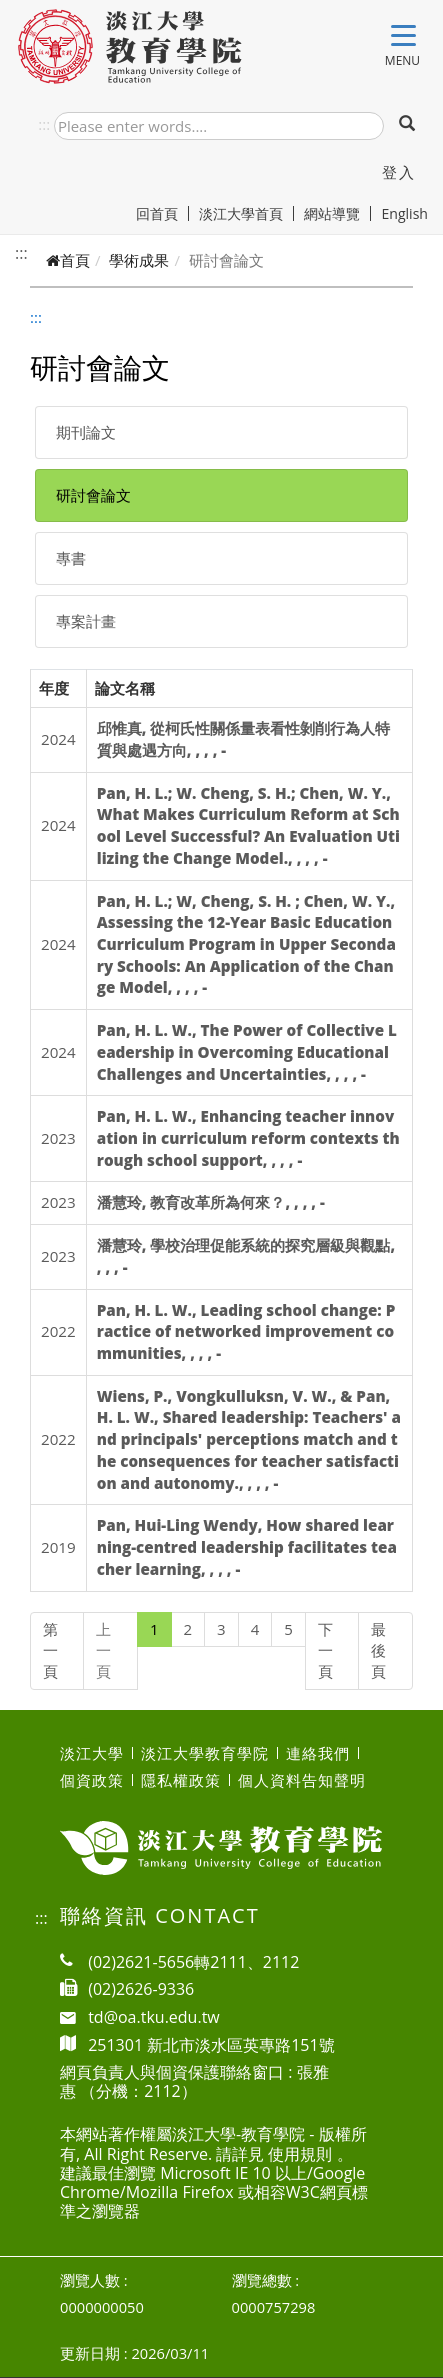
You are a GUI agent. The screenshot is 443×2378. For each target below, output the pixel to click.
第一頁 (50, 1650)
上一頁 (103, 1650)
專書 (71, 558)
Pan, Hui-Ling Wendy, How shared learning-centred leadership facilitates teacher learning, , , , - (247, 1546)
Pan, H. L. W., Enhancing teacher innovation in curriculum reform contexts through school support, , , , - (248, 1137)
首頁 (68, 260)
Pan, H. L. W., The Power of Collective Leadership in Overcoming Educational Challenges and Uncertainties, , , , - (247, 1051)
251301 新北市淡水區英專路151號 (211, 2045)
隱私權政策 (181, 1780)
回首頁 (162, 213)
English (404, 213)
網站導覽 (337, 213)
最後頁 (378, 1650)
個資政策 (92, 1780)
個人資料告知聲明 (302, 1780)
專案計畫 (86, 621)
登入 (398, 172)
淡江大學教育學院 (205, 1753)
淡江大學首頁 (246, 213)
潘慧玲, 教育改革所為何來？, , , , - (211, 1202)
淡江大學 (92, 1753)
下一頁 (325, 1650)
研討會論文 (93, 495)
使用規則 (300, 2154)
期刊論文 (86, 432)
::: (44, 124)
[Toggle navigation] (403, 39)
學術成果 (139, 260)
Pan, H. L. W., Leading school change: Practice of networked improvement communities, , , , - (246, 1331)
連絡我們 (318, 1753)
